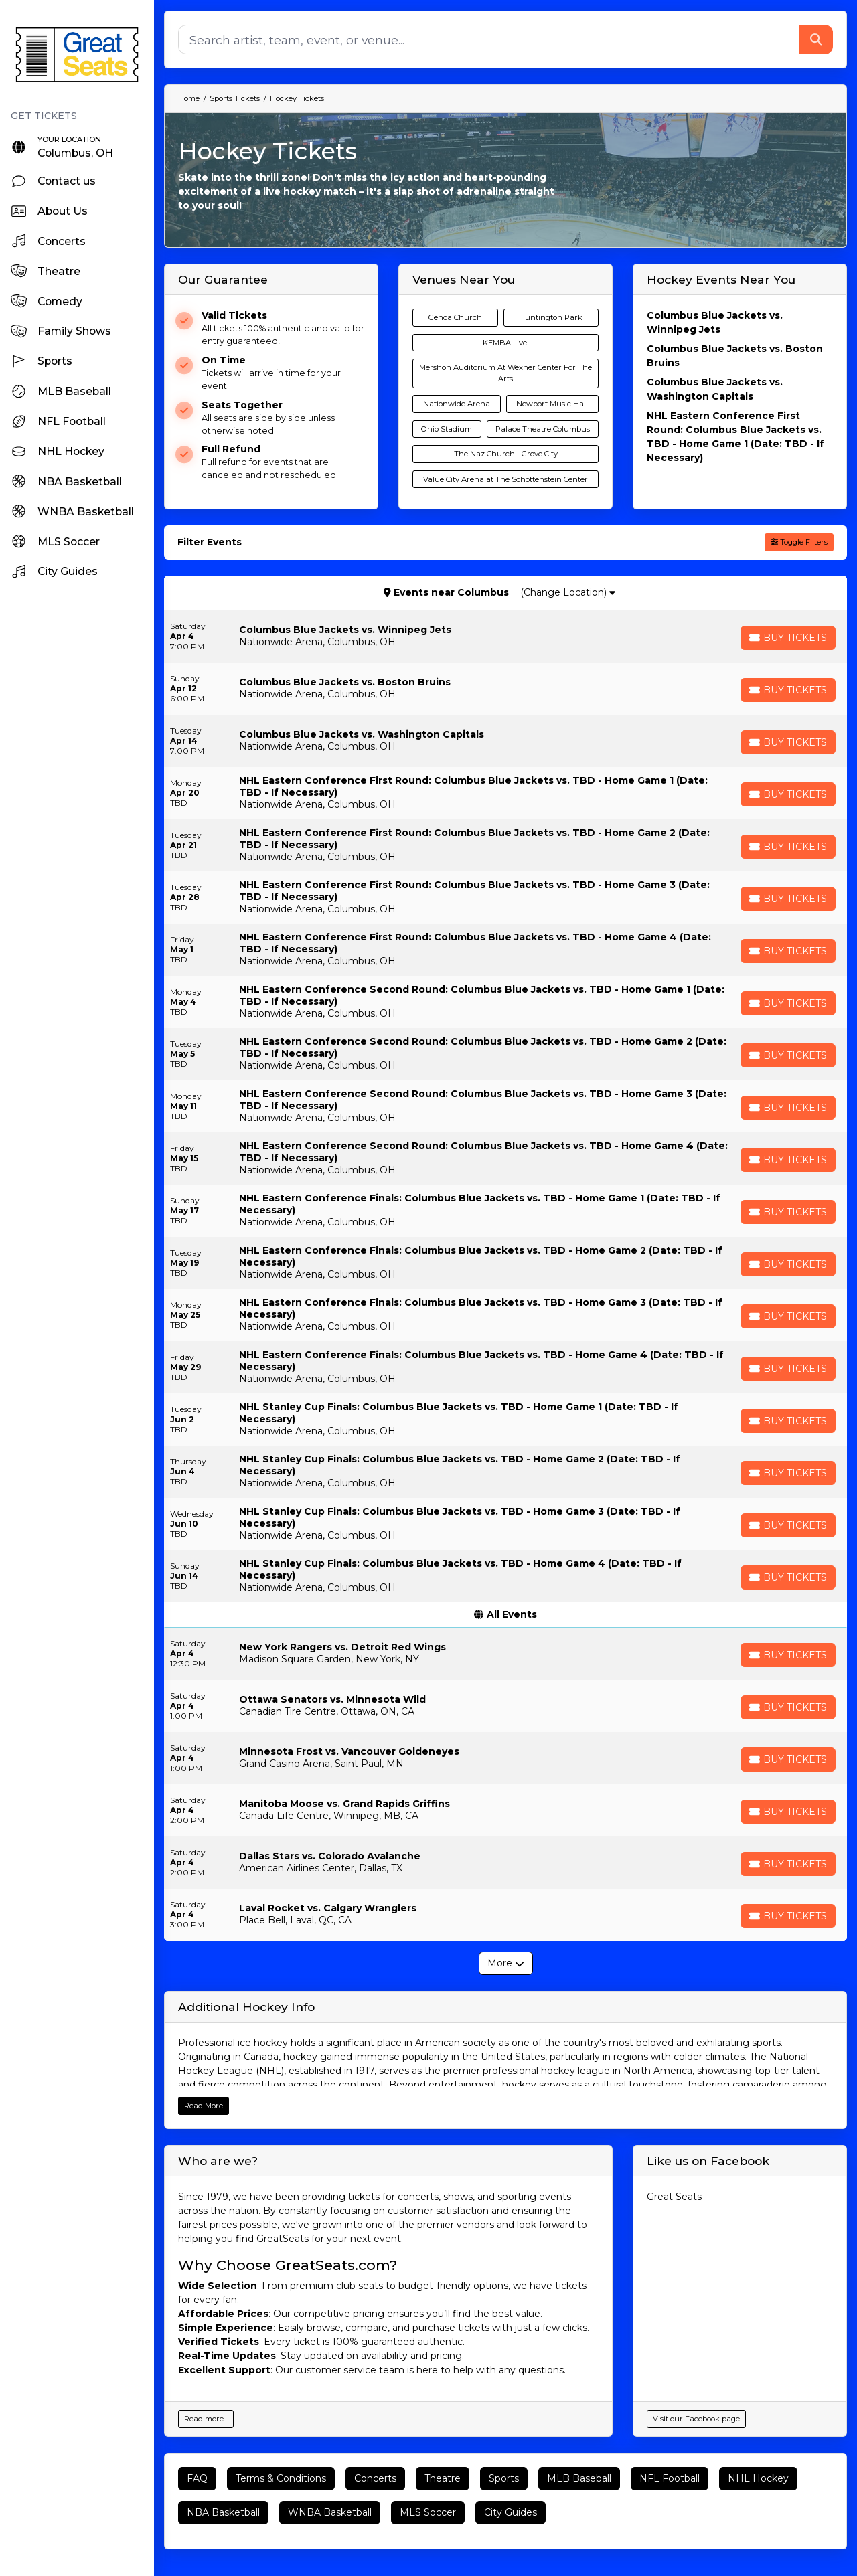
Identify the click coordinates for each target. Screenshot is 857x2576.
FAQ (197, 2478)
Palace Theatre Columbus (542, 429)
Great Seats (674, 2197)
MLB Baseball (579, 2478)
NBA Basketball (223, 2512)
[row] (505, 636)
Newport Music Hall (552, 403)
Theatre (442, 2478)
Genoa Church (455, 317)
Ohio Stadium (446, 429)
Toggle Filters (799, 542)
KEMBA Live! (506, 342)
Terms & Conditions (281, 2478)
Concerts (375, 2478)
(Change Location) (567, 592)
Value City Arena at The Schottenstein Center (505, 479)
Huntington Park (550, 317)
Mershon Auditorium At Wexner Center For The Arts (505, 373)
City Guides (510, 2512)
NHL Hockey (758, 2478)
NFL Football (669, 2478)
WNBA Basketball (330, 2512)
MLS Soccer (428, 2512)
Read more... (206, 2418)
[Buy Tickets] (788, 638)
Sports (504, 2478)
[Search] (488, 39)
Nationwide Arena (456, 403)
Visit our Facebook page (696, 2418)
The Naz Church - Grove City (506, 453)
